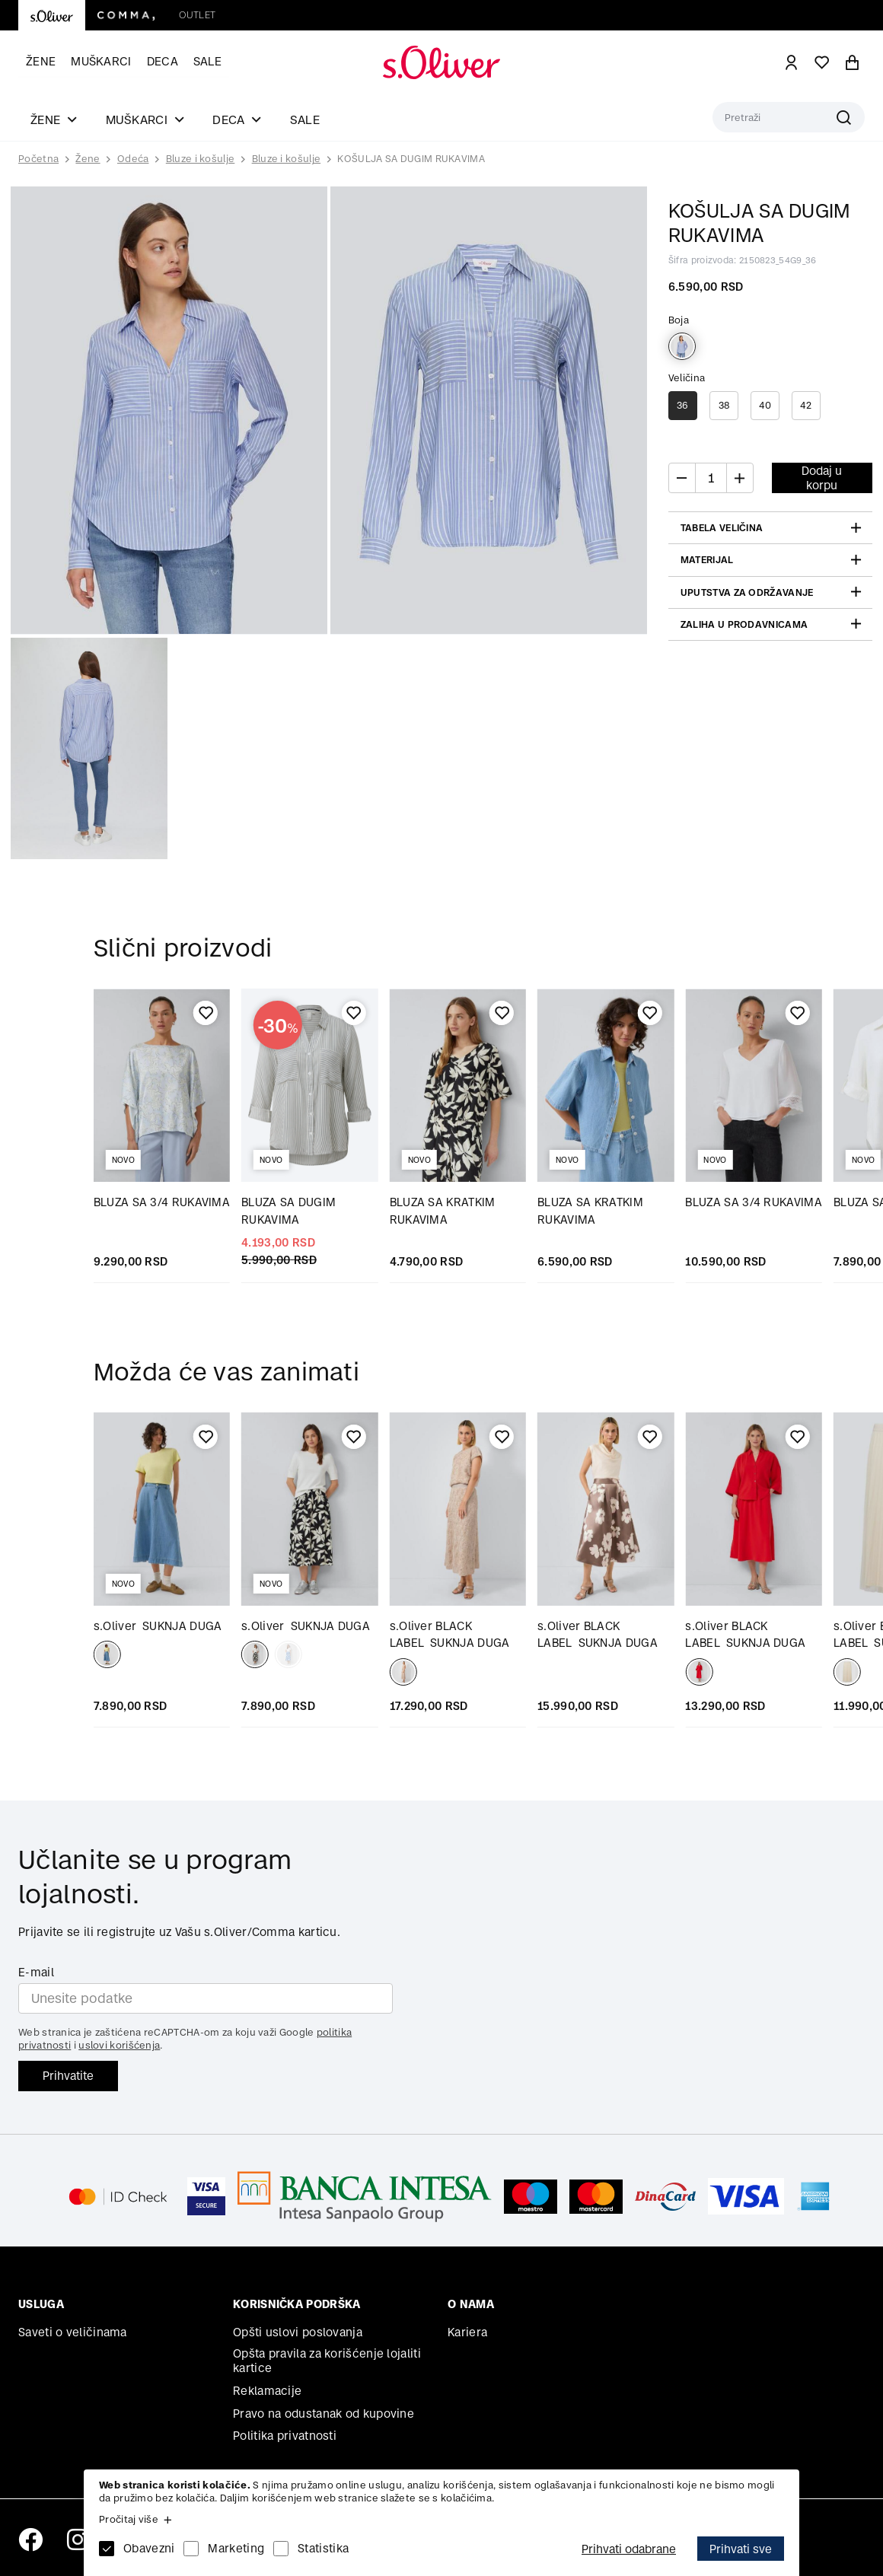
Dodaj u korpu (822, 477)
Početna (38, 159)
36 (683, 405)
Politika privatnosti (284, 2435)
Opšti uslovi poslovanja (297, 2332)
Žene (41, 61)
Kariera (467, 2332)
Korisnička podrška (296, 2304)
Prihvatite (68, 2075)
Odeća (133, 158)
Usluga (41, 2304)
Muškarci (101, 61)
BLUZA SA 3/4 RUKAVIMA (162, 1202)
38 (724, 405)
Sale (207, 61)
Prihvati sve (740, 2549)
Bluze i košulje (200, 158)
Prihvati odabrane (629, 2549)
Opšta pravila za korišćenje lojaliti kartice (327, 2361)
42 (806, 405)
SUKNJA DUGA (158, 1626)
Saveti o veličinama (72, 2332)
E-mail (36, 1972)
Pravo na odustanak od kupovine (323, 2413)
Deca (162, 61)
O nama (471, 2304)
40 (765, 405)
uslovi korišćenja (119, 2045)
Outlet (197, 14)
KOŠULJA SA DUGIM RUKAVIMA (411, 158)
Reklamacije (267, 2390)
